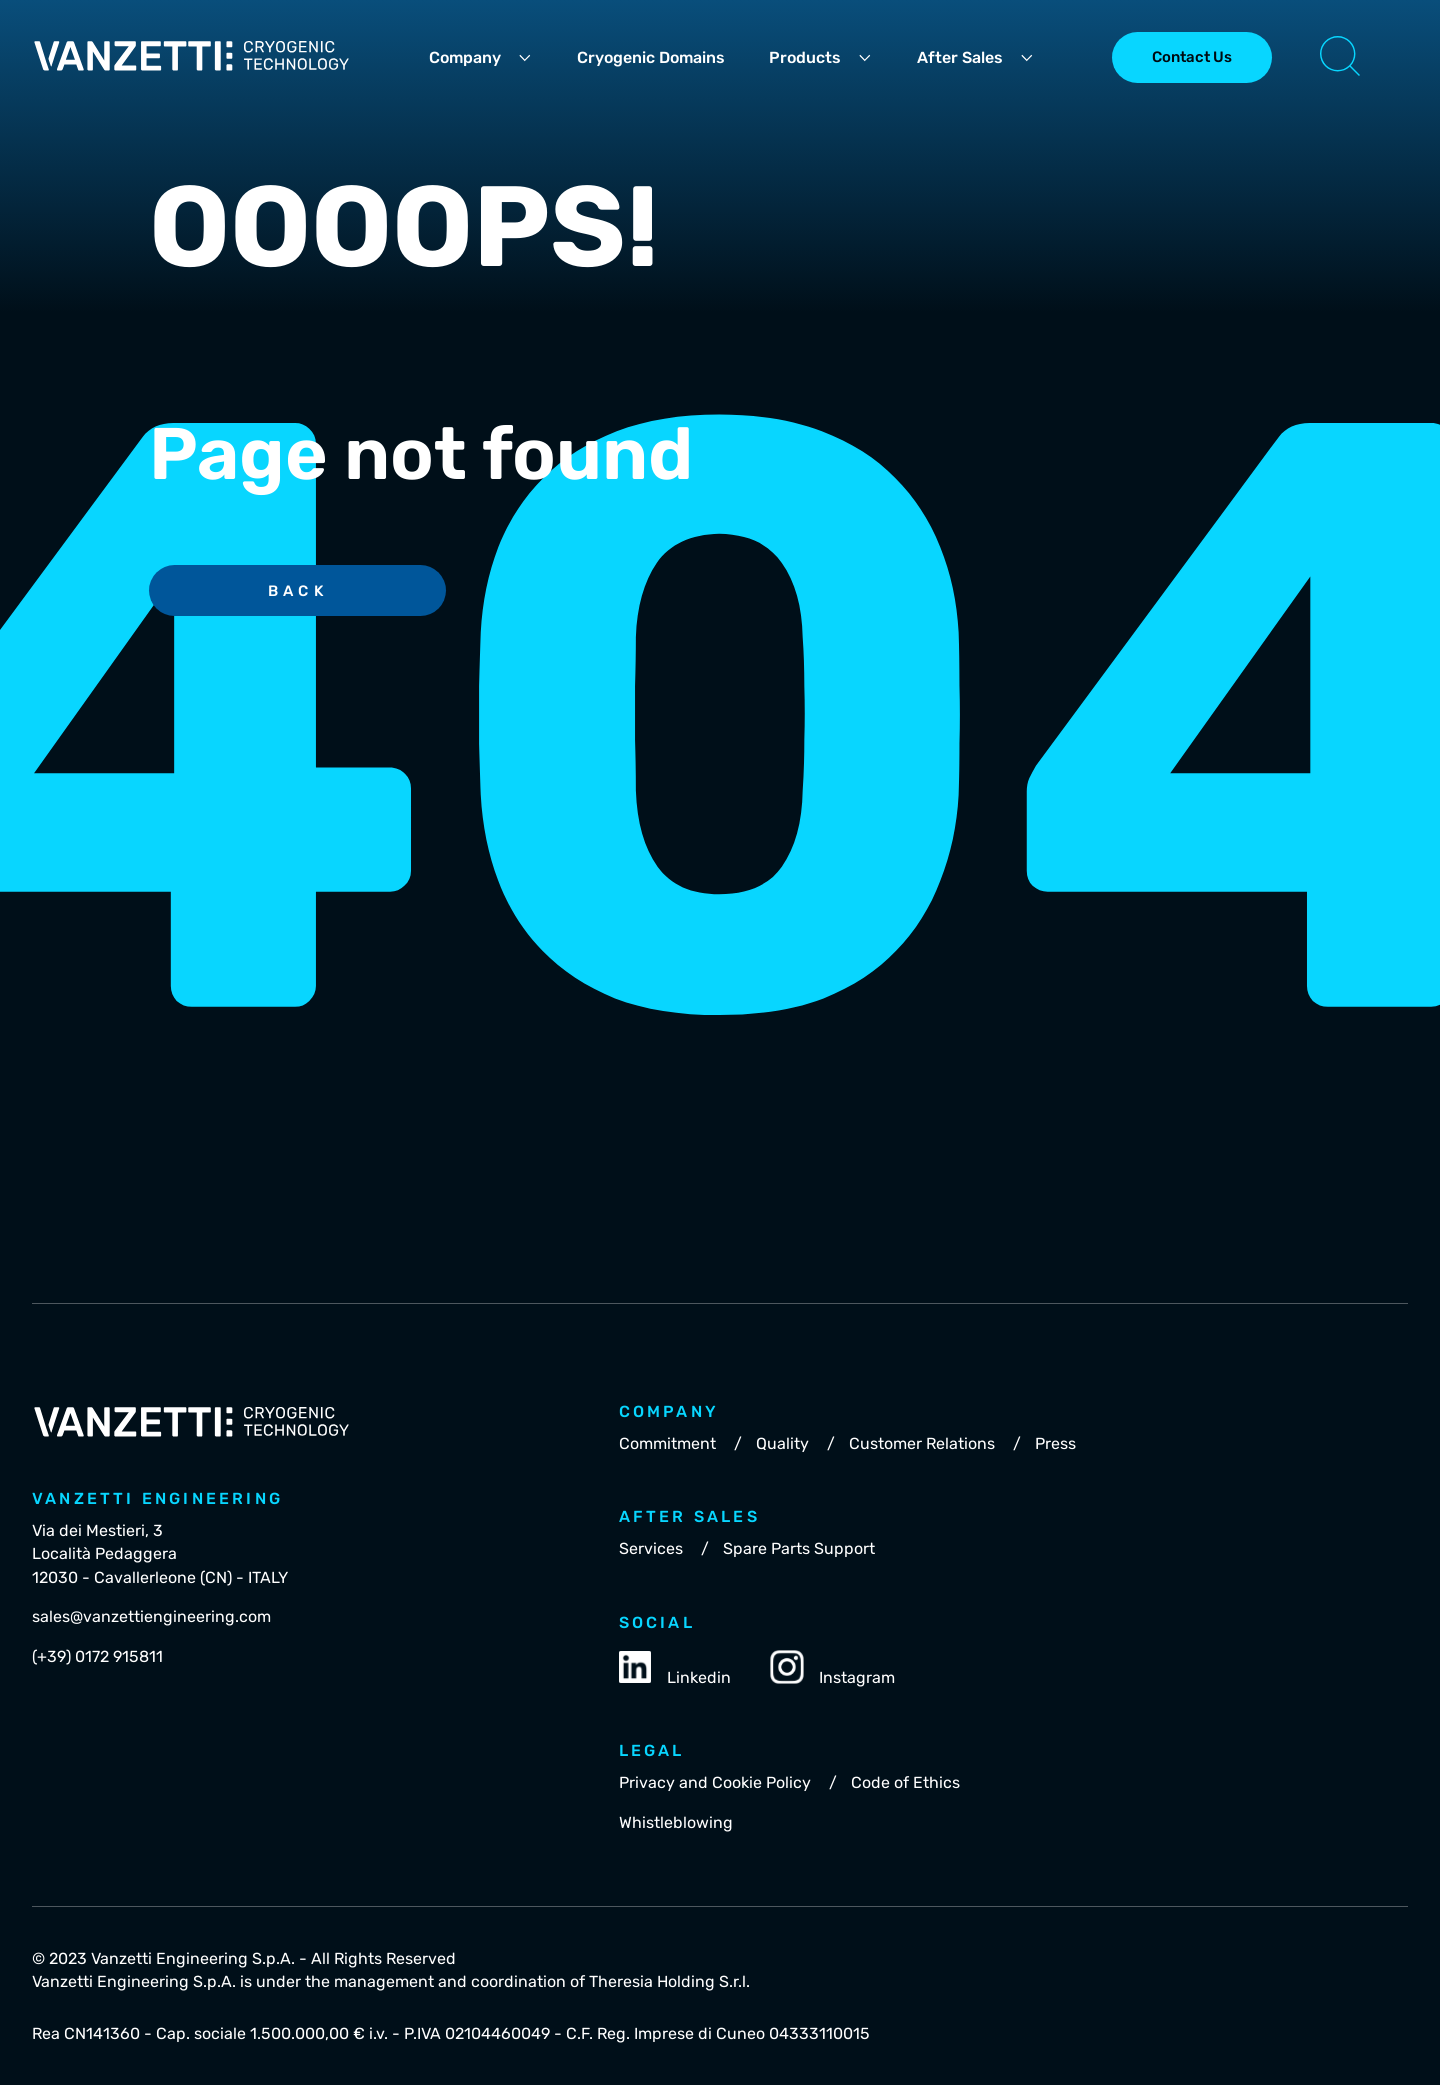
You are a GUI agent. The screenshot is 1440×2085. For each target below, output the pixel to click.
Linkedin (675, 1669)
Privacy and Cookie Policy (715, 1782)
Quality (782, 1443)
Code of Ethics (905, 1782)
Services (651, 1548)
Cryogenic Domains (651, 57)
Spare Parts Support (799, 1548)
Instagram (833, 1669)
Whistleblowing (676, 1822)
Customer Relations (922, 1443)
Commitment (667, 1443)
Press (1055, 1443)
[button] (1340, 58)
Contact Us (1192, 57)
